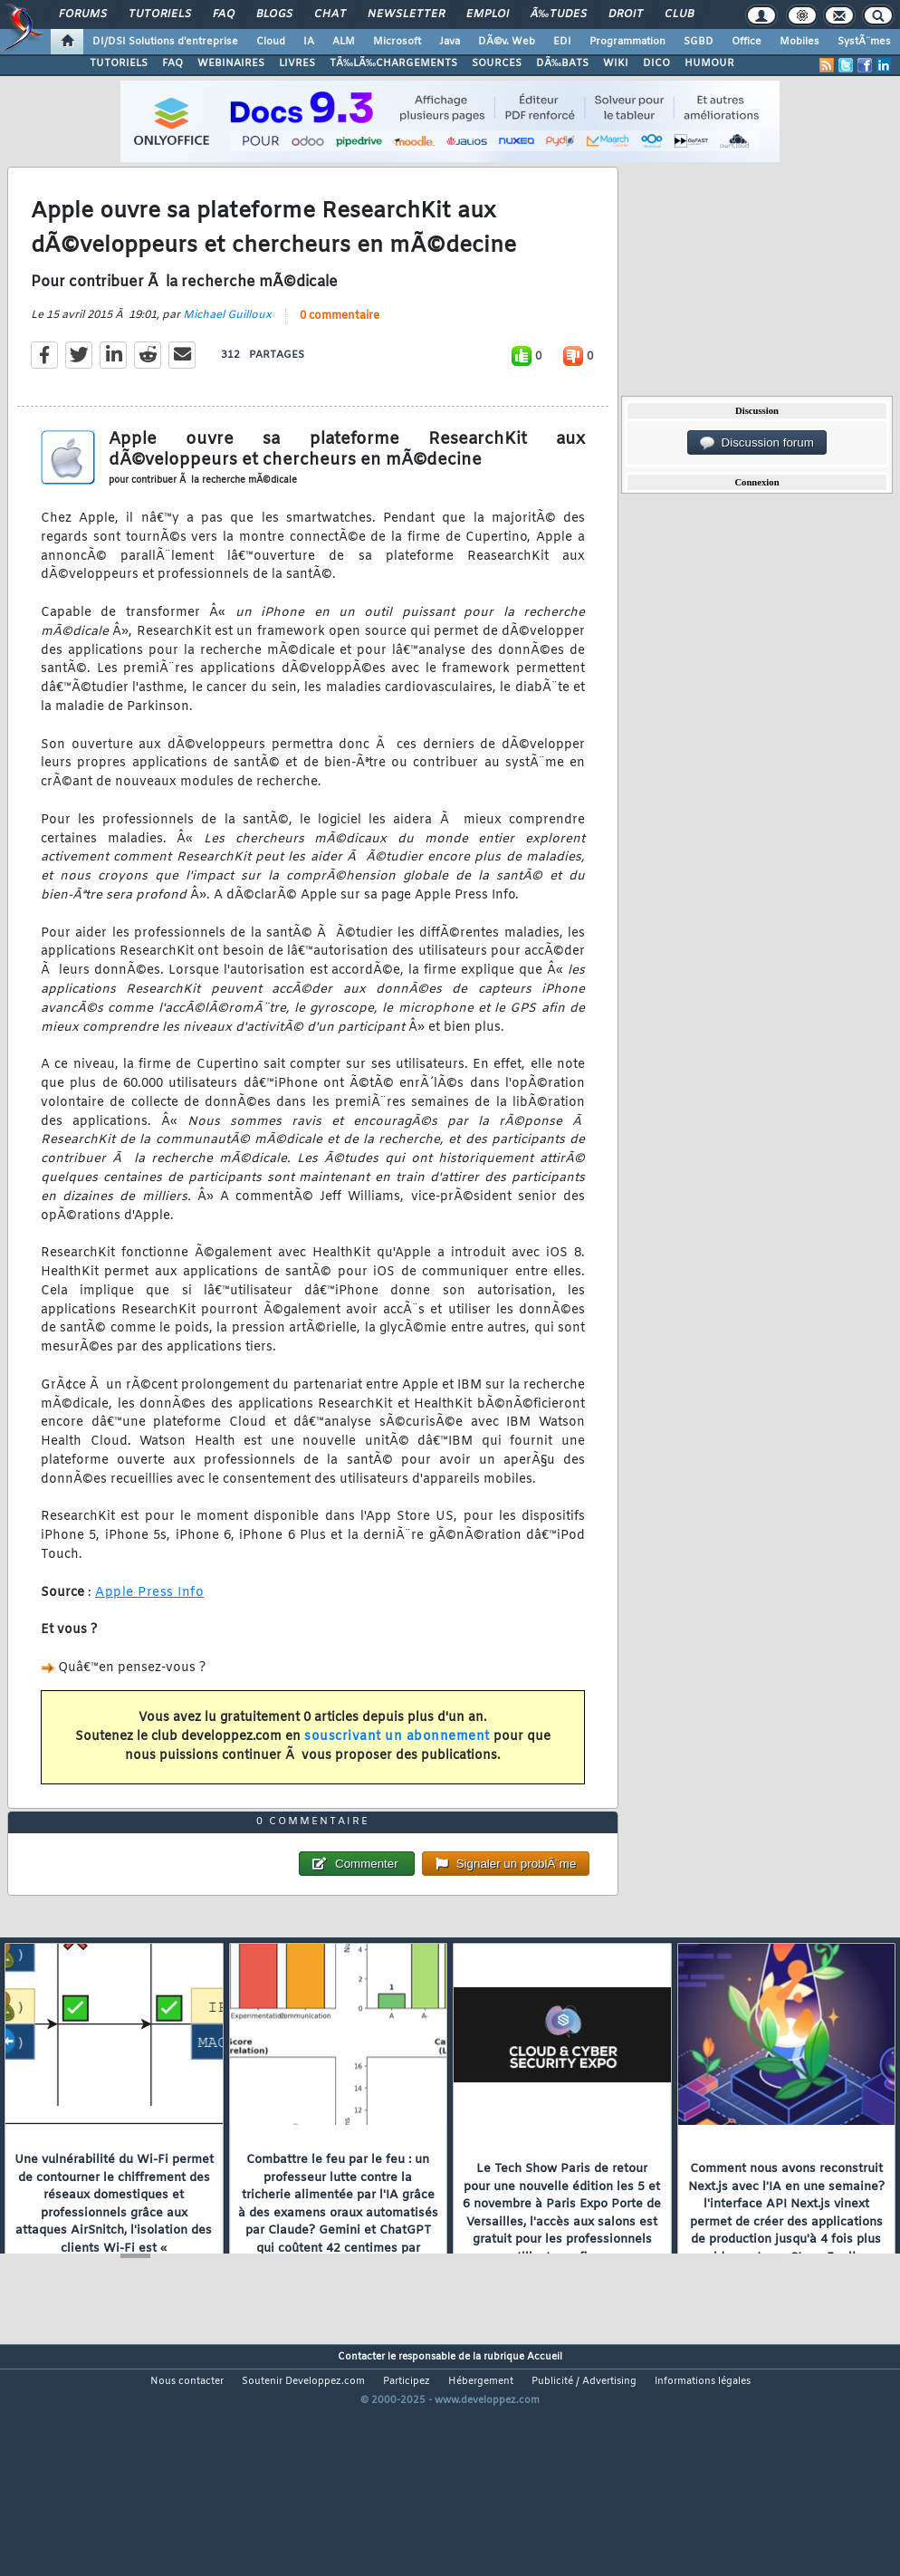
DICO (656, 63)
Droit (626, 14)
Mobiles (799, 41)
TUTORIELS (119, 63)
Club (679, 14)
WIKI (615, 63)
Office (746, 41)
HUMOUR (709, 63)
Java (449, 41)
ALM (343, 41)
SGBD (698, 41)
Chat (330, 14)
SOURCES (497, 63)
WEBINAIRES (230, 63)
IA (308, 41)
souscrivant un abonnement (397, 1768)
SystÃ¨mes (864, 41)
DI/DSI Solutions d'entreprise (165, 41)
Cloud (270, 41)
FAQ (223, 14)
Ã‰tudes (559, 14)
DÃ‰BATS (562, 63)
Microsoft (397, 41)
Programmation (627, 41)
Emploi (487, 14)
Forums (83, 14)
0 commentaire (339, 348)
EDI (562, 41)
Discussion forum (757, 443)
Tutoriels (160, 14)
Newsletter (406, 14)
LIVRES (297, 63)
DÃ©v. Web (506, 41)
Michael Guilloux (227, 347)
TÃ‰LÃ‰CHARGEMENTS (393, 63)
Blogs (274, 14)
